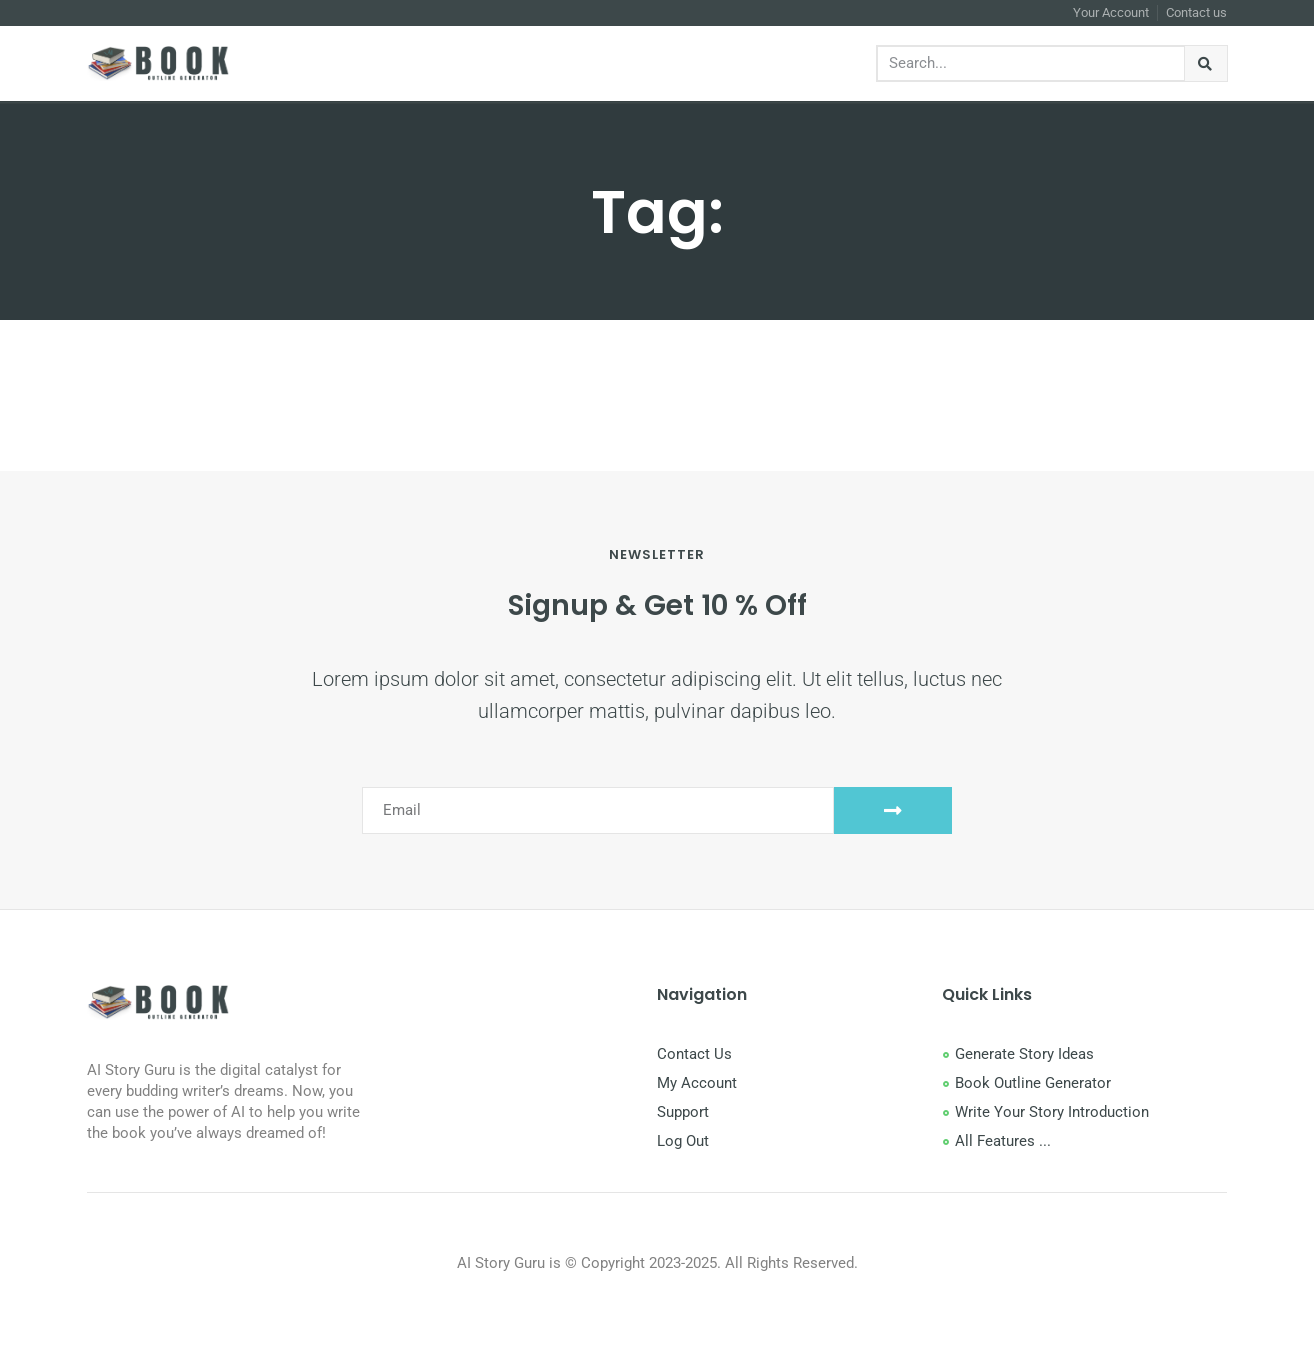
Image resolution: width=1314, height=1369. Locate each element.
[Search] (1206, 63)
